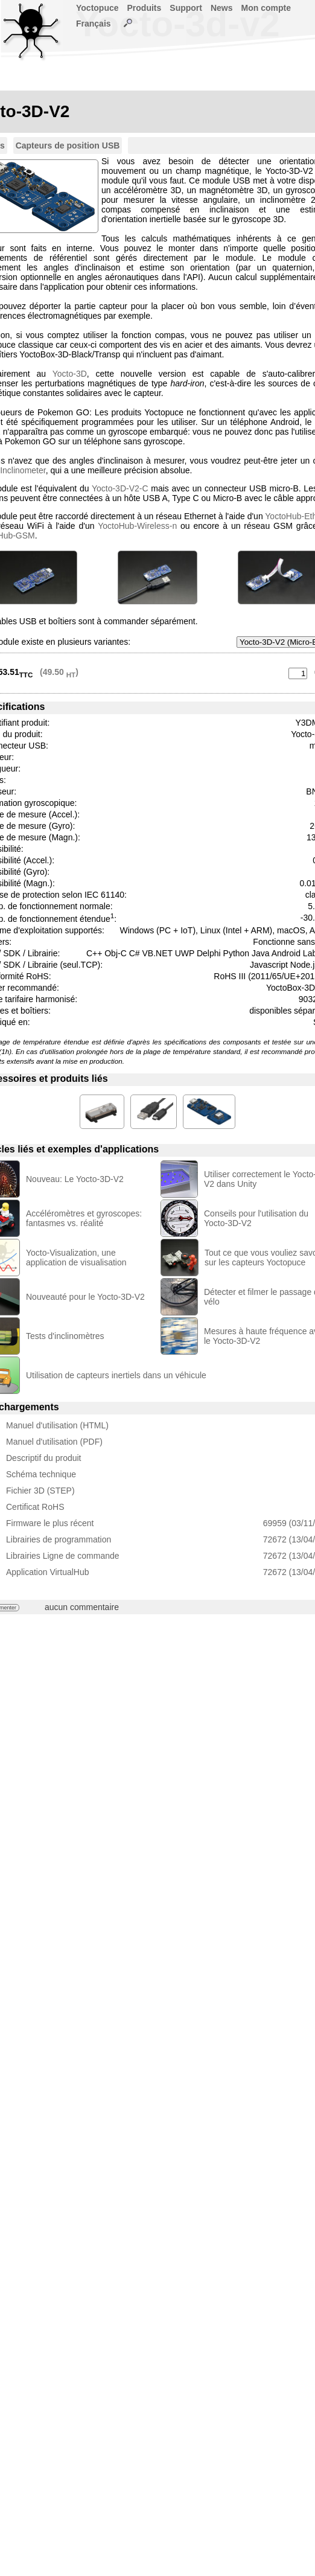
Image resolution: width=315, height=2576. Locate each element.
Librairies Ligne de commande (62, 1556)
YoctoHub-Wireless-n (137, 526)
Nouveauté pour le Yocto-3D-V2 (85, 1297)
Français (93, 23)
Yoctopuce (97, 8)
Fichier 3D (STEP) (40, 1490)
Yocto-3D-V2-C (120, 488)
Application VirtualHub (47, 1572)
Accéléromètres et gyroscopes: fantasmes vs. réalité (84, 1218)
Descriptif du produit (43, 1458)
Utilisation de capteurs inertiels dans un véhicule (116, 1375)
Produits (144, 8)
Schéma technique (41, 1474)
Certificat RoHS (35, 1507)
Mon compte (266, 8)
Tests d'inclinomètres (65, 1336)
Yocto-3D (69, 374)
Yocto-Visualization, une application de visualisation (76, 1257)
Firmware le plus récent (50, 1523)
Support (186, 8)
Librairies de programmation (58, 1539)
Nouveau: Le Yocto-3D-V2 (75, 1179)
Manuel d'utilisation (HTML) (57, 1425)
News (222, 8)
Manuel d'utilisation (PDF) (54, 1441)
